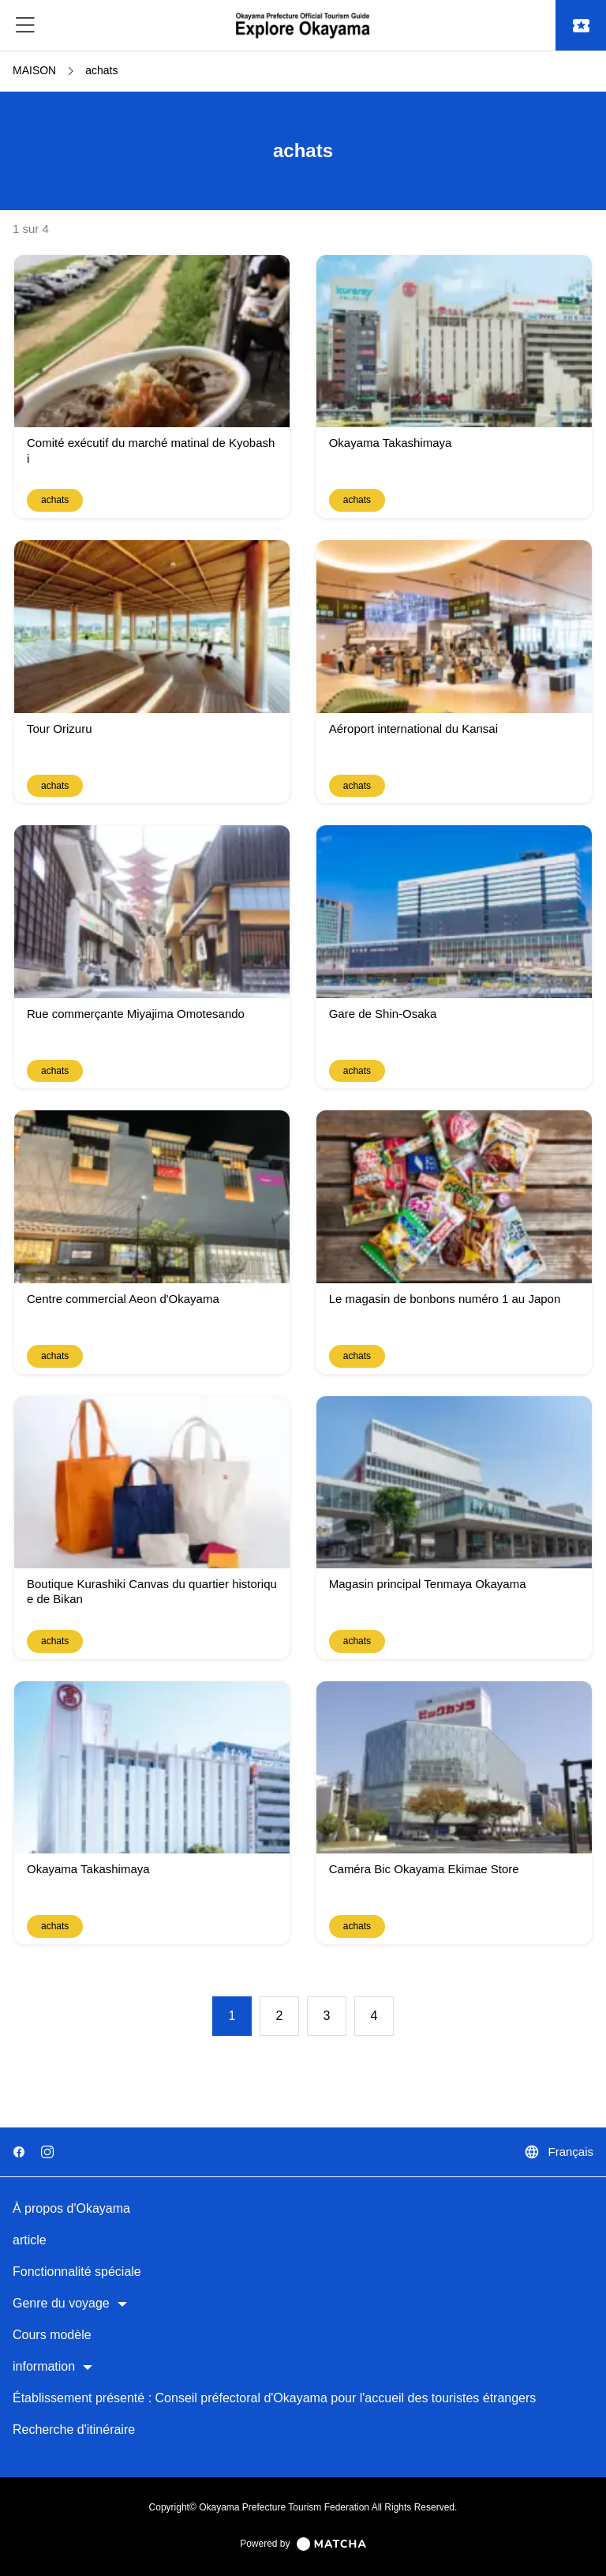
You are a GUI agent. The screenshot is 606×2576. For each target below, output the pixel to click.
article (30, 2240)
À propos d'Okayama (71, 2208)
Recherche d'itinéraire (74, 2429)
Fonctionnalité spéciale (77, 2271)
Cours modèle (52, 2334)
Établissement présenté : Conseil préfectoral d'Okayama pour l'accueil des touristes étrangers (274, 2398)
